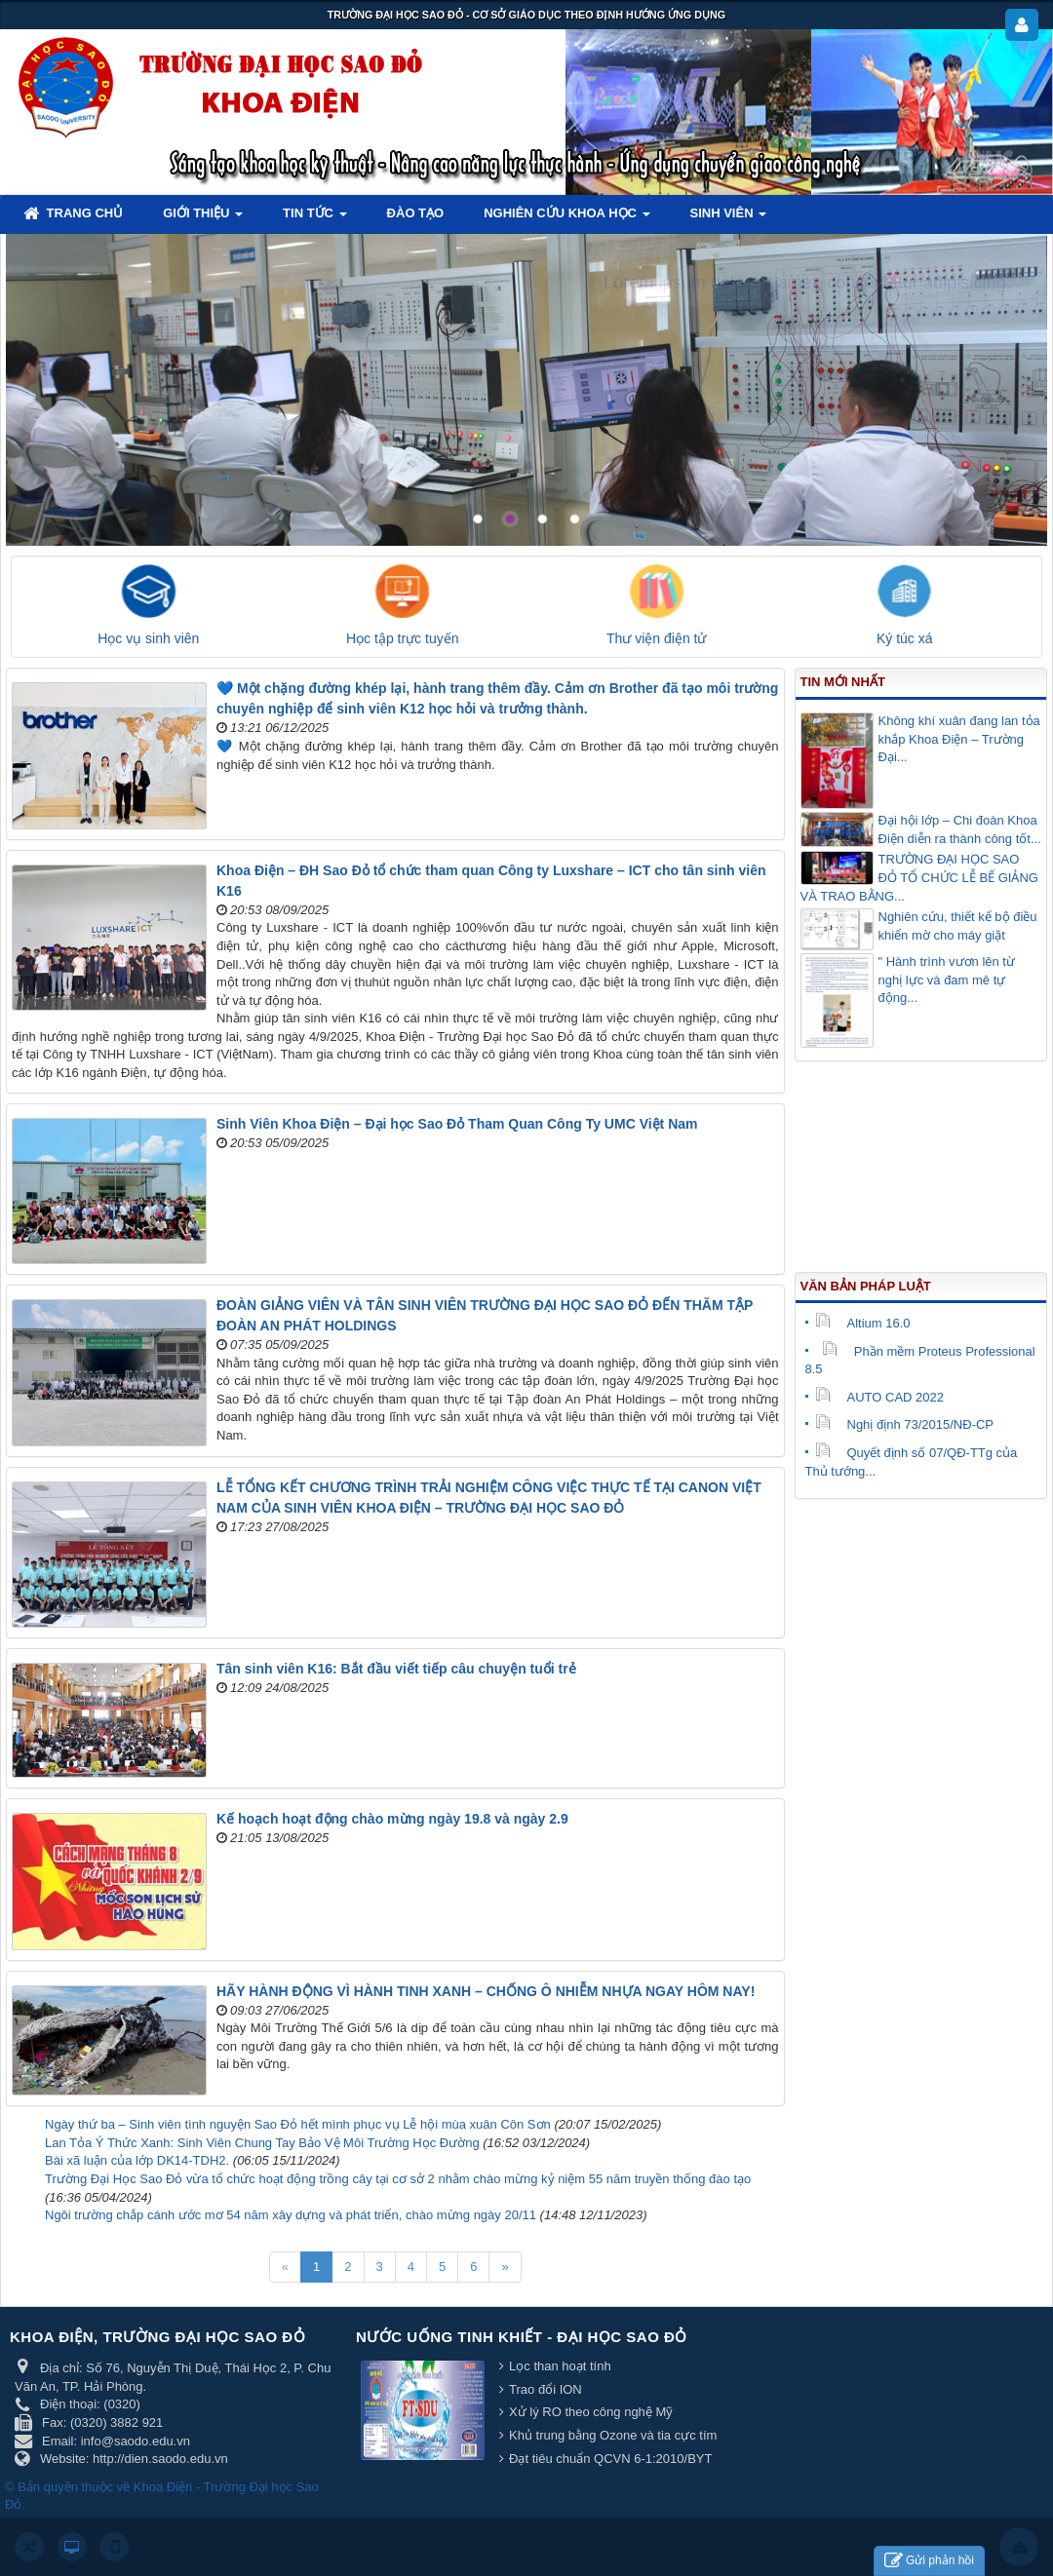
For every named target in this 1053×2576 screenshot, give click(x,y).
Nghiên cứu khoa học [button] (566, 219)
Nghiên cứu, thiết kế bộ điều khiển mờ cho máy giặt (957, 925)
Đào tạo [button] (416, 213)
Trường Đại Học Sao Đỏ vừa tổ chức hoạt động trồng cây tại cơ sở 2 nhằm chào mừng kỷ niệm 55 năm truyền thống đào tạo (398, 2179)
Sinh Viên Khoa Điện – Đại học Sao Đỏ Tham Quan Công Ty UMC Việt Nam (457, 1124)
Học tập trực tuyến (402, 638)
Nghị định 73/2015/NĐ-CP (904, 1424)
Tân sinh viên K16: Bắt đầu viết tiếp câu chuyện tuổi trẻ (396, 1668)
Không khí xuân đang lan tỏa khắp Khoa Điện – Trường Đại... (959, 738)
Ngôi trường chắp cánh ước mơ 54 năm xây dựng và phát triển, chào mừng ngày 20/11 (290, 2215)
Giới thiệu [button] (203, 219)
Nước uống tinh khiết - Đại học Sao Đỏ (521, 2336)
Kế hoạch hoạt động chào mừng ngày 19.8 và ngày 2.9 (392, 1818)
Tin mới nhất (842, 681)
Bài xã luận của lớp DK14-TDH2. (137, 2160)
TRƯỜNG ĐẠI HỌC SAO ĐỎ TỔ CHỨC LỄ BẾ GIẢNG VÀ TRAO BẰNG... (919, 877)
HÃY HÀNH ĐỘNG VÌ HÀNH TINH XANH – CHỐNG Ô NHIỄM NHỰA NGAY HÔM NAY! (485, 1991)
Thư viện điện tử (656, 638)
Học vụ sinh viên (148, 638)
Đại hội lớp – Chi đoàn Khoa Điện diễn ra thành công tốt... (959, 829)
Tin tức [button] (315, 219)
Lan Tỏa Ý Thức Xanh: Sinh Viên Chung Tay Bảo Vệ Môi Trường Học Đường (262, 2142)
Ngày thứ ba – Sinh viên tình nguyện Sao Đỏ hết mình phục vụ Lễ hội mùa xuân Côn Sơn (298, 2124)
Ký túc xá (905, 638)
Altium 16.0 (863, 1323)
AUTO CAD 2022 (879, 1397)
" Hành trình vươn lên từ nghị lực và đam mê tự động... (946, 979)
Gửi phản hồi (929, 2561)
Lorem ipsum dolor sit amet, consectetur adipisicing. (807, 282)
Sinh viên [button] (728, 219)
